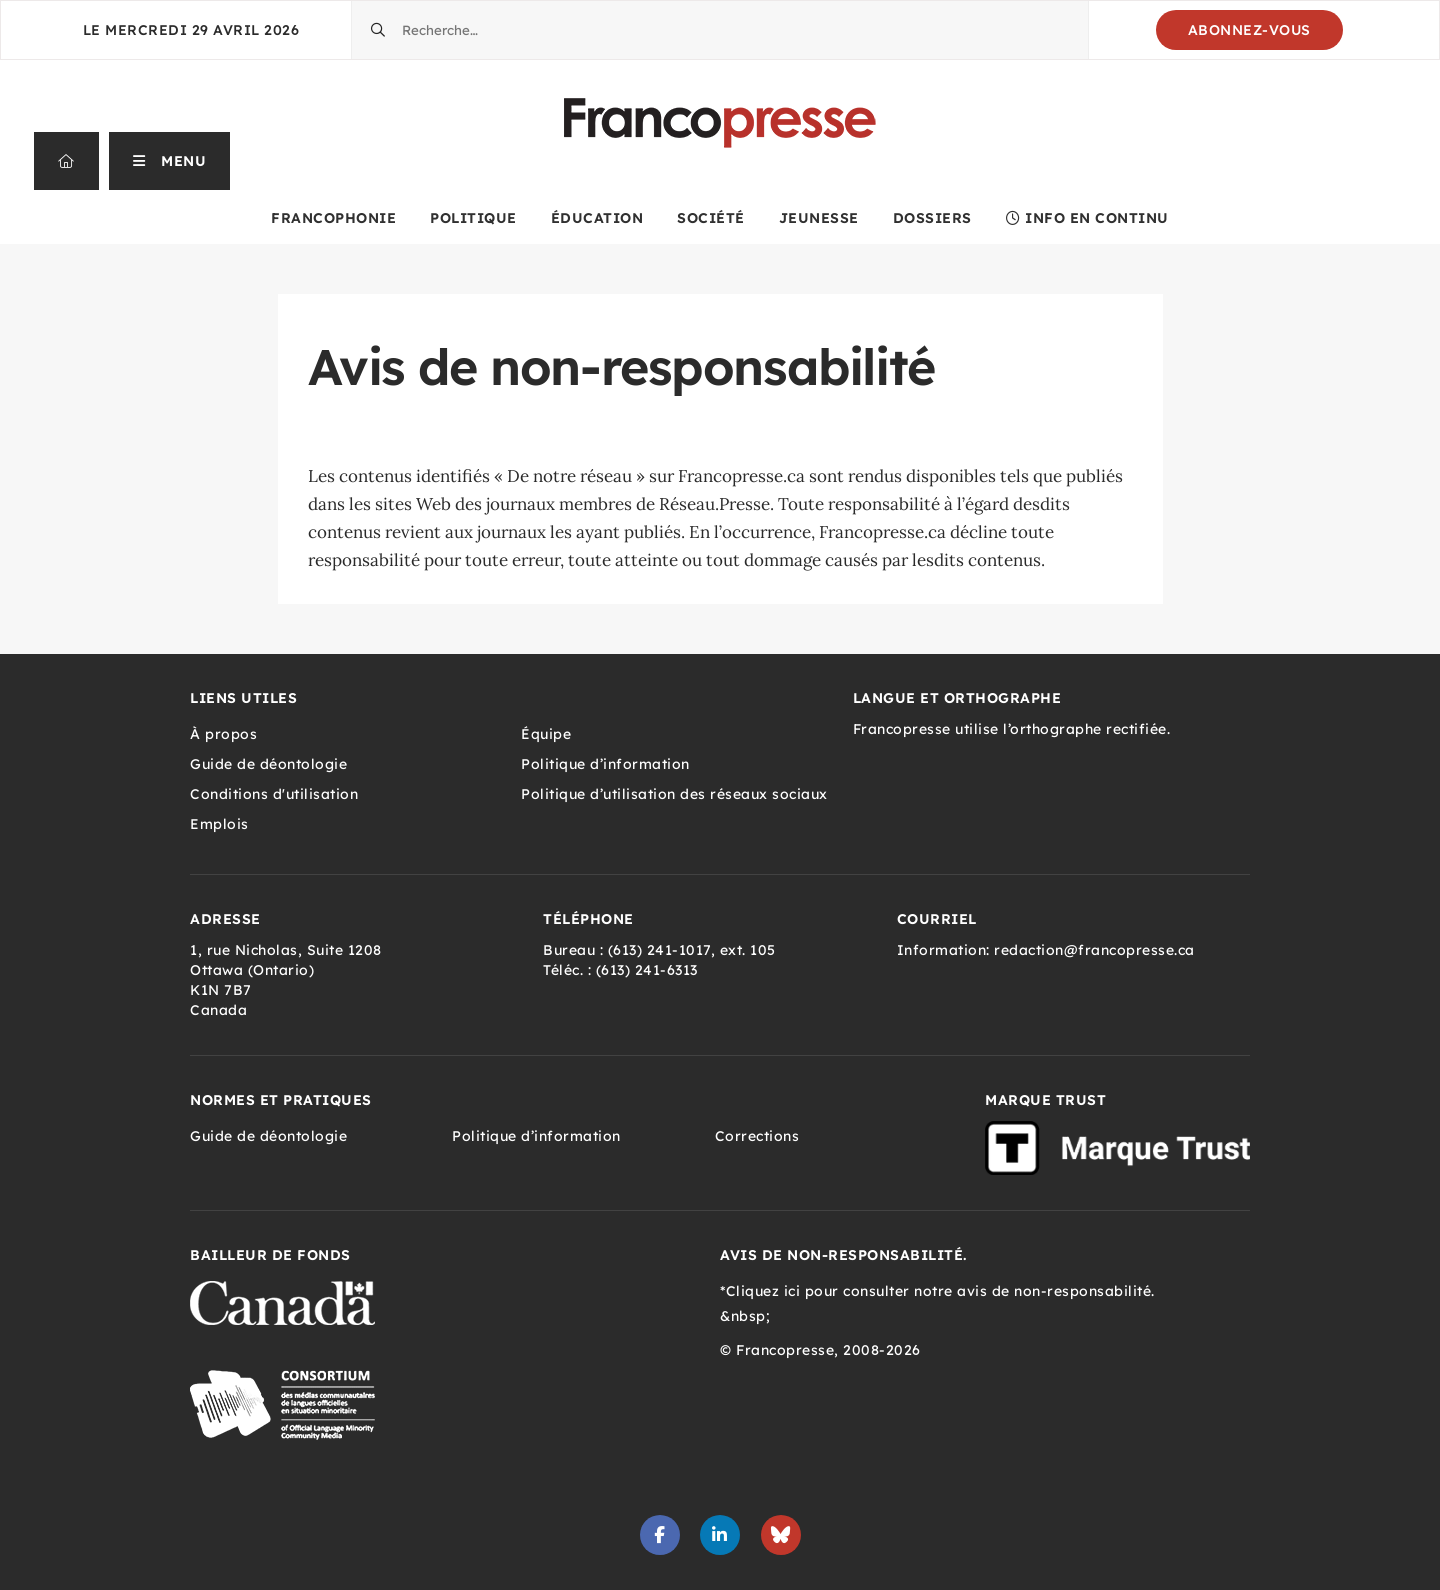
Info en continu (1087, 218)
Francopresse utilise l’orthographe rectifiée (1010, 729)
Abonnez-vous (1249, 30)
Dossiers (932, 218)
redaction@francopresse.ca (1094, 950)
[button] (170, 161)
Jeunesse (819, 218)
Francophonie (333, 218)
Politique (473, 218)
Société (711, 218)
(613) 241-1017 (659, 950)
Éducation (597, 218)
